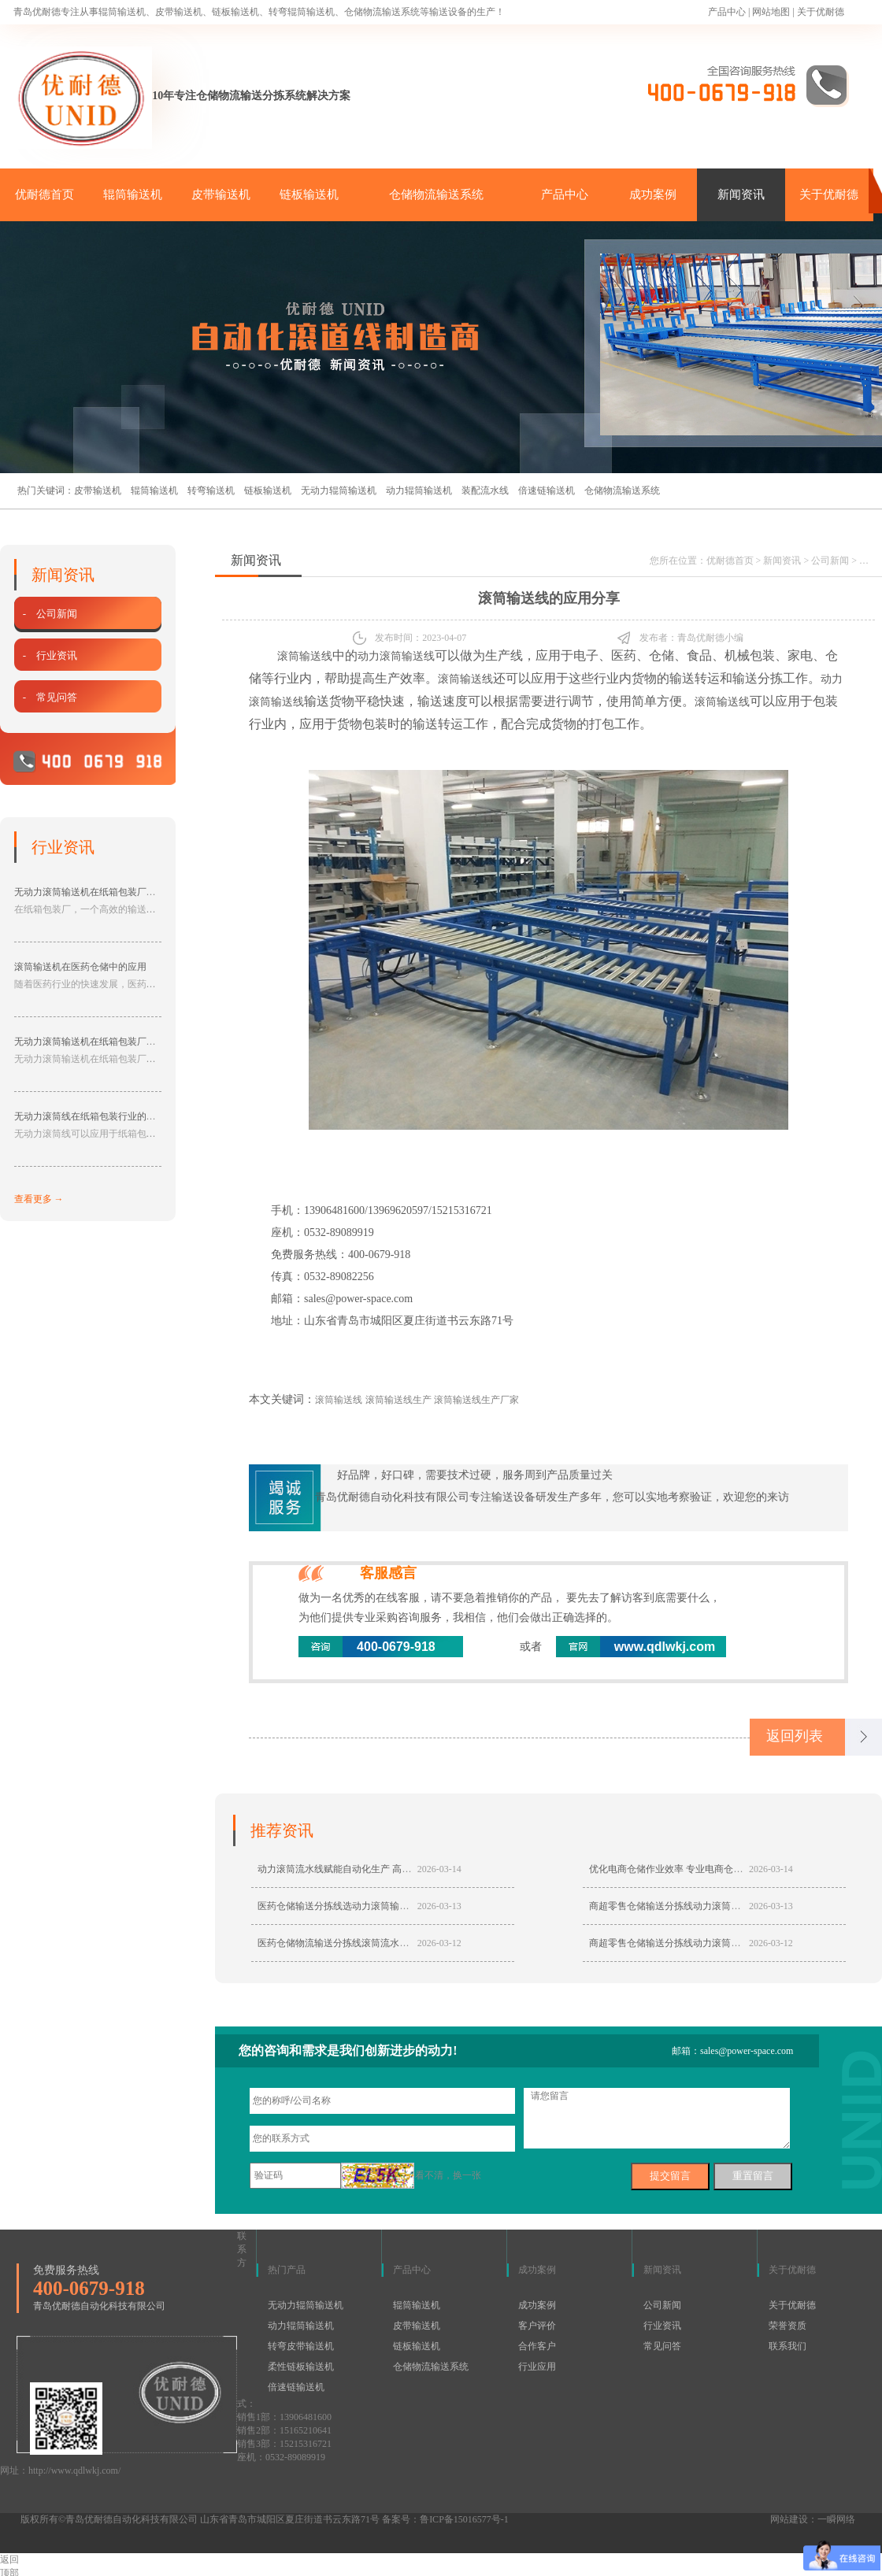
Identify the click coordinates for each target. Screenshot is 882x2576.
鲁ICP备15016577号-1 (464, 2520)
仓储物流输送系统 (436, 194)
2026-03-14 (439, 1869)
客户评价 (537, 2326)
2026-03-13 (439, 1906)
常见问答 (662, 2346)
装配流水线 (485, 490)
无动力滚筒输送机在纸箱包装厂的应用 (94, 892)
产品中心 (727, 11)
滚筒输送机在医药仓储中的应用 (80, 966)
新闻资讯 (741, 194)
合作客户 (537, 2346)
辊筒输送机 (132, 194)
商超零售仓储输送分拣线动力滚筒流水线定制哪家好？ (702, 1943)
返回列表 (795, 1737)
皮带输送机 (220, 194)
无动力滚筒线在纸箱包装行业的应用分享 (99, 1116)
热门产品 (287, 2270)
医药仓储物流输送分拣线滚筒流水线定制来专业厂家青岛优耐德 (390, 1943)
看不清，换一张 (448, 2176)
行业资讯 (662, 2326)
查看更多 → (39, 1199)
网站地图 (771, 11)
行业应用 (537, 2367)
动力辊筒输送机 (419, 490)
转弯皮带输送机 (301, 2346)
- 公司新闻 (48, 614)
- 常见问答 (48, 697)
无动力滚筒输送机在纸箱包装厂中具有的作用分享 (118, 1041)
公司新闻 (830, 560)
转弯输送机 (211, 490)
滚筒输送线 (304, 656)
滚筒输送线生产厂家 (476, 1399)
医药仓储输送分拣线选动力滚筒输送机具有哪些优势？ (371, 1906)
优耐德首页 (44, 194)
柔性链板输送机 (301, 2367)
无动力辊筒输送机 (338, 490)
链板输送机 (309, 194)
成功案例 (652, 194)
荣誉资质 (787, 2326)
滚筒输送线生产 (398, 1399)
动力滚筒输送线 (396, 656)
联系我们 (787, 2346)
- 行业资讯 (48, 655)
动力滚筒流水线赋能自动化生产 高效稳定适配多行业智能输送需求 (396, 1869)
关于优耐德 (820, 11)
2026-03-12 (439, 1943)
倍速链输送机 (546, 490)
